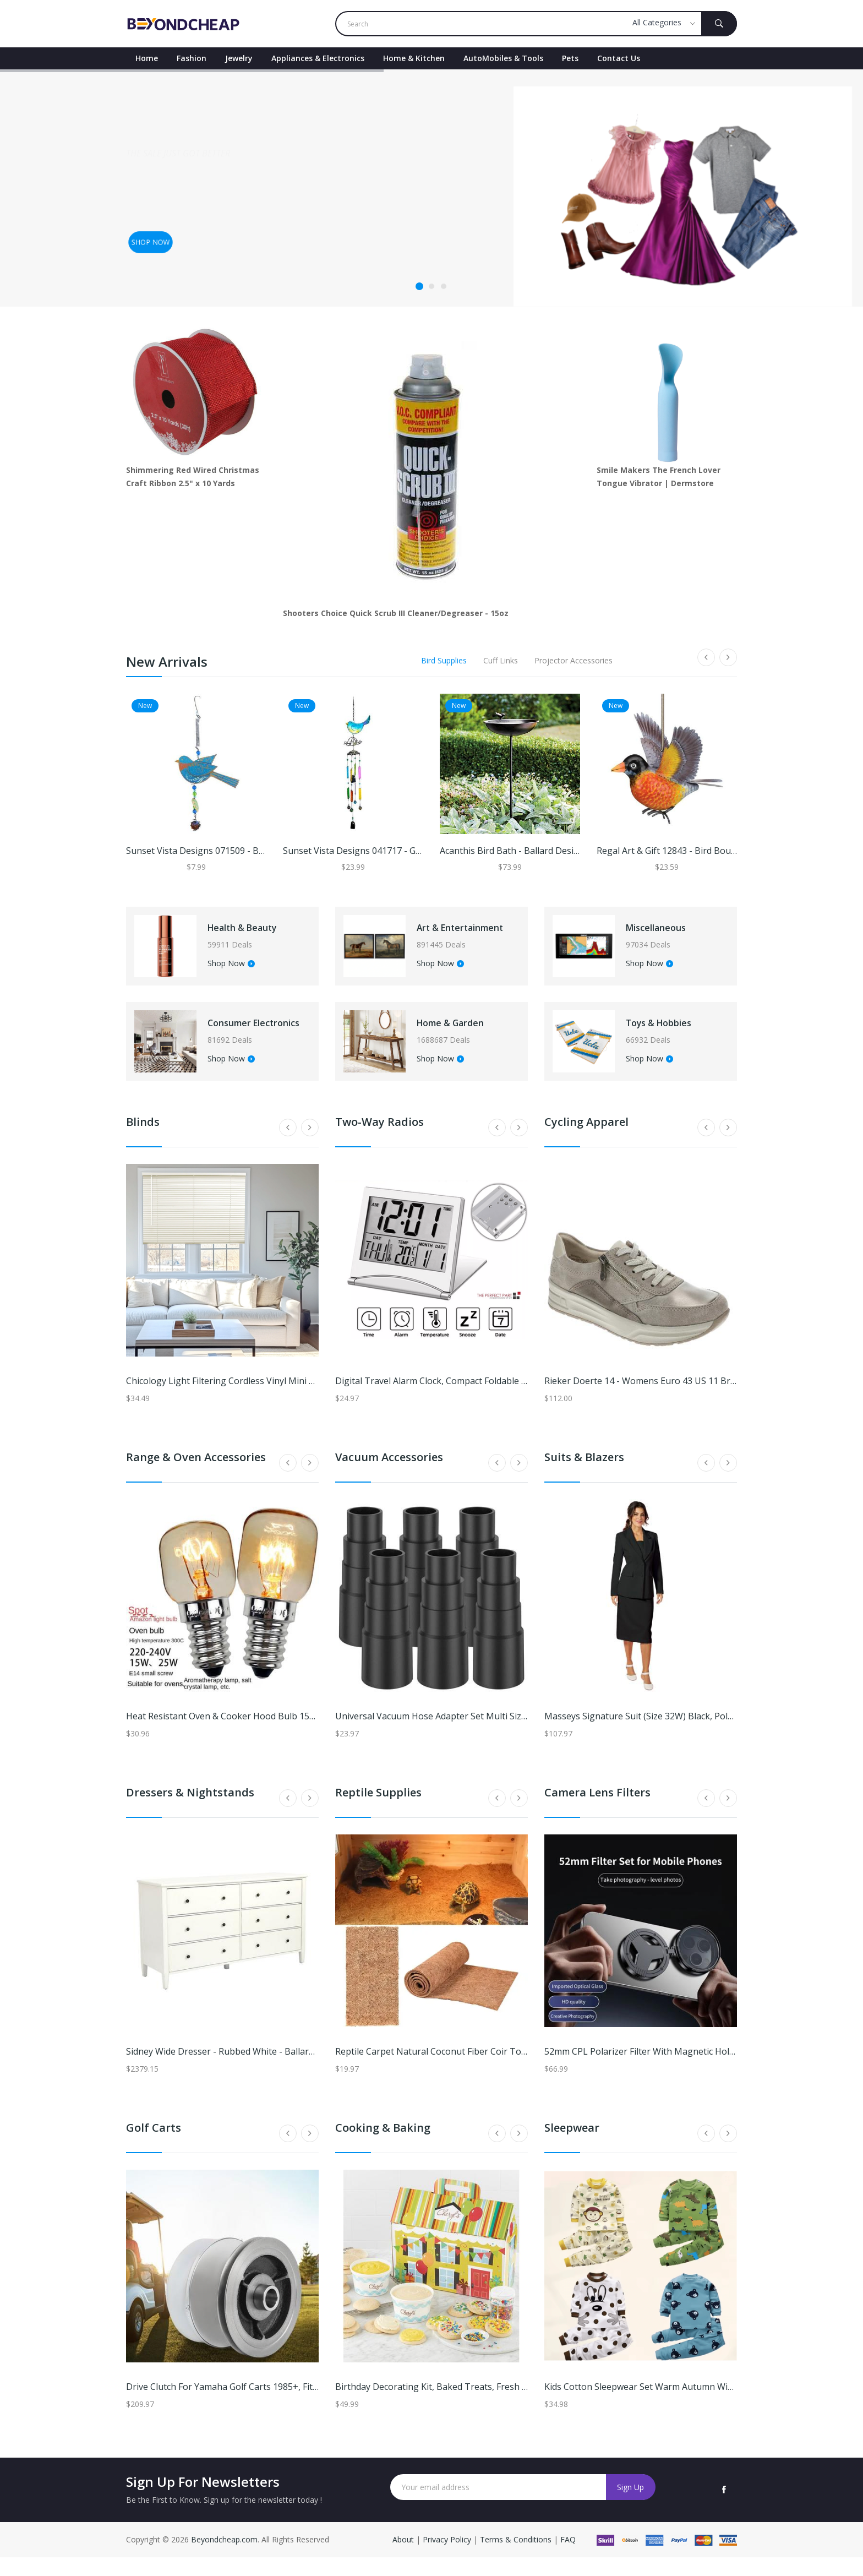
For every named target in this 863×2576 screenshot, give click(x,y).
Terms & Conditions (517, 2558)
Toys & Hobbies (673, 1036)
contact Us (618, 58)
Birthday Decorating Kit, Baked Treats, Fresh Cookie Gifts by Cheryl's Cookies (495, 2405)
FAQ (568, 2558)
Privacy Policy (447, 2558)
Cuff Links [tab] (500, 660)
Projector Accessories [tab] (573, 660)
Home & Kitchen (414, 58)
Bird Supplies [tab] (444, 660)
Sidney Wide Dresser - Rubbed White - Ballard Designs (237, 2070)
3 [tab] (443, 286)
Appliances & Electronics (317, 58)
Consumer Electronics (243, 1036)
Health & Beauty (257, 932)
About (404, 2558)
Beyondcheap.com (224, 2558)
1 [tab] (419, 286)
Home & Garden (465, 1036)
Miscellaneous (669, 932)
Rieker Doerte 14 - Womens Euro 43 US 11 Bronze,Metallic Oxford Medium (697, 1399)
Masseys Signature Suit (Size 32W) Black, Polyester (648, 1735)
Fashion (191, 58)
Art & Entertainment (462, 932)
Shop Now (240, 968)
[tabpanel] (431, 188)
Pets (570, 58)
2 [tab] (431, 286)
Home (146, 58)
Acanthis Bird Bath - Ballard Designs (514, 851)
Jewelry (239, 58)
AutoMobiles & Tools (503, 58)
